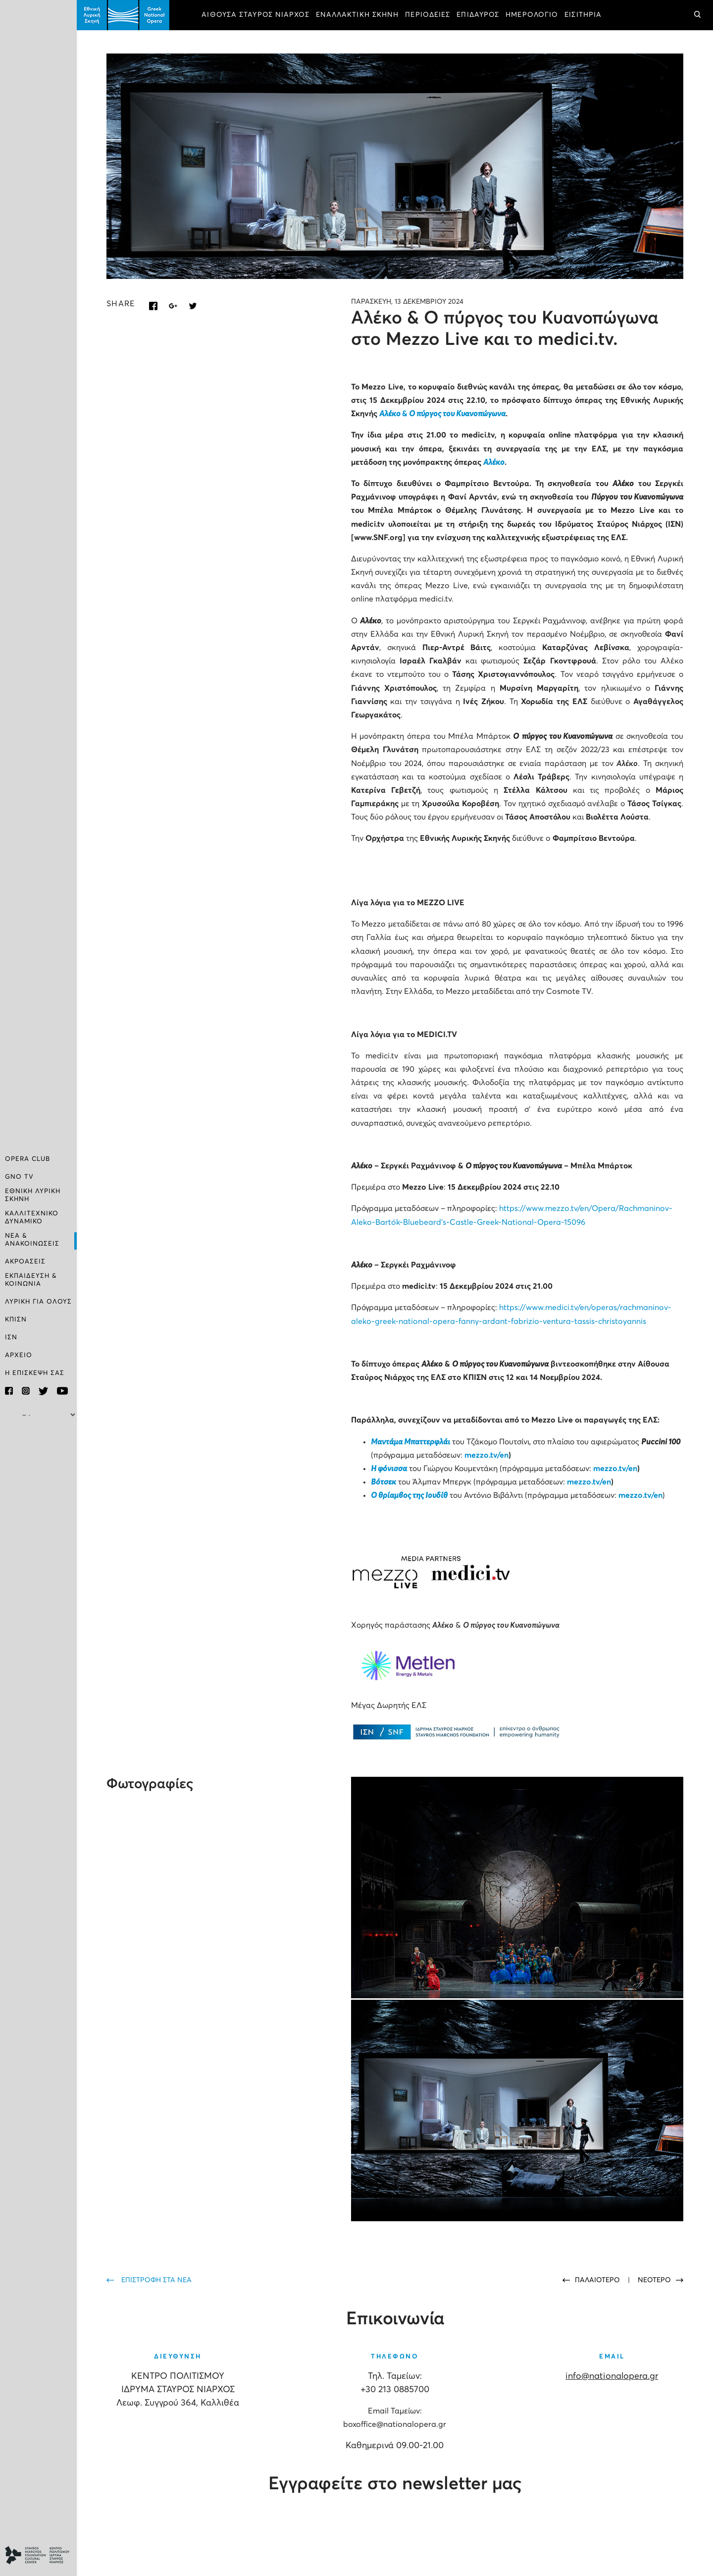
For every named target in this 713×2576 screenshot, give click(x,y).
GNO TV (19, 1177)
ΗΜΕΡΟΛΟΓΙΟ (532, 14)
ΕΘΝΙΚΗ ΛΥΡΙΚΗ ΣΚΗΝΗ (32, 1195)
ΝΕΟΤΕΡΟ (654, 2280)
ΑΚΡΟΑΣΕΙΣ (25, 1262)
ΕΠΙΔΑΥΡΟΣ (478, 14)
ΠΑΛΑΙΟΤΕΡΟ (598, 2280)
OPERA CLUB (27, 1159)
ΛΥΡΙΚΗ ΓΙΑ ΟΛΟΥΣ (38, 1302)
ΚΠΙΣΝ (16, 1319)
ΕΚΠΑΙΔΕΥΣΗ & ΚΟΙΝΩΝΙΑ (31, 1280)
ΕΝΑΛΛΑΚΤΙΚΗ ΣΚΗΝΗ (357, 14)
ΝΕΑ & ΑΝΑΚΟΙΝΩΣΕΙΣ (32, 1240)
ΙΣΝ (11, 1337)
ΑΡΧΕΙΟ (18, 1355)
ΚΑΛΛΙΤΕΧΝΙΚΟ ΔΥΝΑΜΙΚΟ (31, 1217)
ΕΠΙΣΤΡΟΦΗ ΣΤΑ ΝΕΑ (156, 2280)
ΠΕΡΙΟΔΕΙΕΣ (427, 14)
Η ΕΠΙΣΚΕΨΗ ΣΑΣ (34, 1373)
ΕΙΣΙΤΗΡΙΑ (583, 14)
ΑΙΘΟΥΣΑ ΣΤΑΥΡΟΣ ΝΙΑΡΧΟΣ (255, 14)
